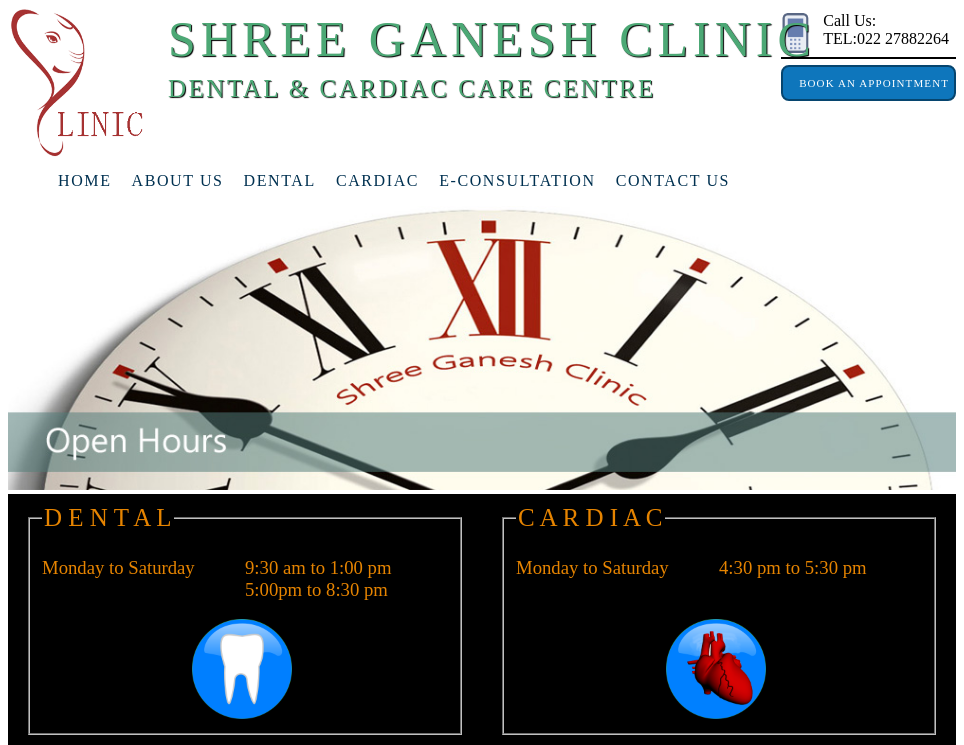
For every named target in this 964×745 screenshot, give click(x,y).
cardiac (377, 180)
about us (178, 180)
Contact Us (673, 180)
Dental (280, 180)
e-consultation (517, 180)
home (85, 180)
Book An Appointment (868, 83)
